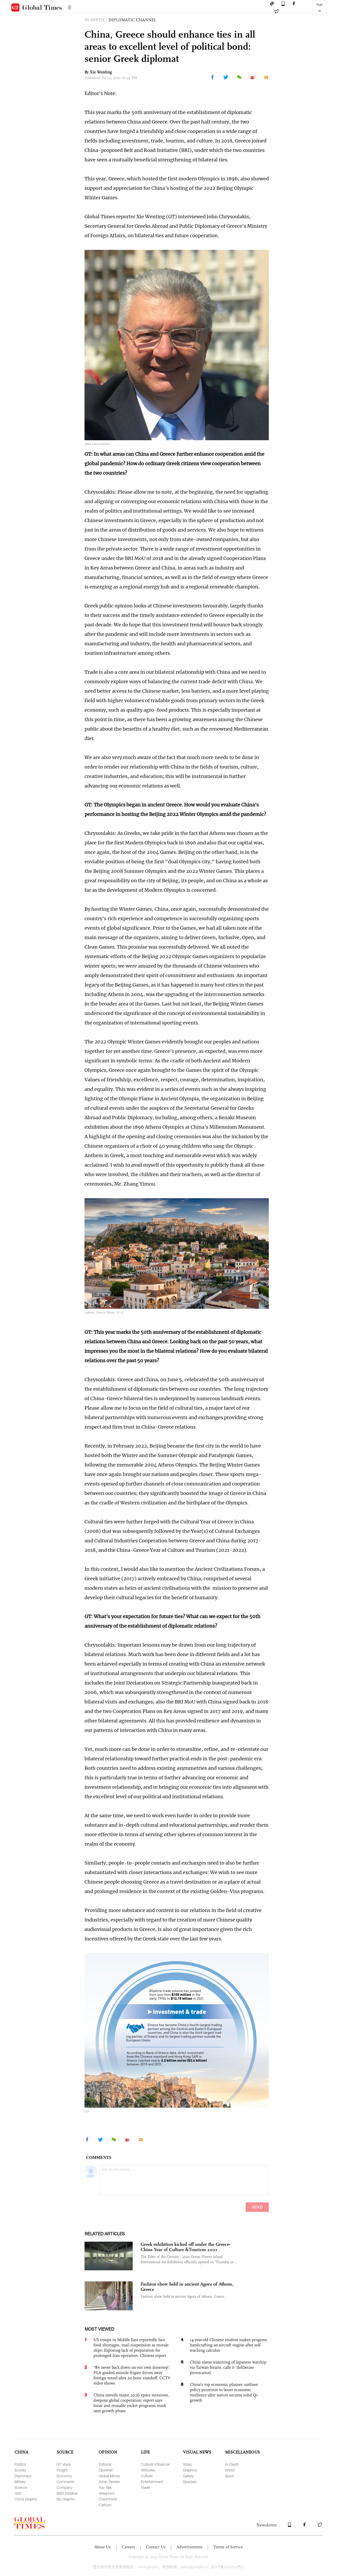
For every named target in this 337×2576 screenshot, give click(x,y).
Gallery (188, 2476)
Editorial (105, 2464)
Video (187, 2464)
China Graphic (25, 2499)
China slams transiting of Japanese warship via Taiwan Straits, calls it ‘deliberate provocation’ (228, 2367)
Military (20, 2481)
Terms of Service (228, 2546)
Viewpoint (106, 2493)
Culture (146, 2476)
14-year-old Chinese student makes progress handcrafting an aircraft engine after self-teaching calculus (228, 2345)
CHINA (21, 2452)
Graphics (190, 2470)
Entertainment (152, 2481)
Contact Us (156, 2546)
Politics (20, 2464)
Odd (17, 2493)
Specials (189, 2481)
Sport (229, 2476)
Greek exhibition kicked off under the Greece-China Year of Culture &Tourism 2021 (185, 2246)
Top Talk (105, 2487)
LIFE (145, 2452)
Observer (106, 2470)
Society (20, 2470)
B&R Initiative (67, 2493)
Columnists (108, 2499)
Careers (128, 2546)
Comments (66, 2481)
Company (64, 2487)
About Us (102, 2546)
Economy (64, 2476)
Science (20, 2487)
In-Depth (232, 2464)
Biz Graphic (66, 2499)
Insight (62, 2470)
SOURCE (65, 2452)
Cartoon (105, 2505)
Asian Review (109, 2481)
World (230, 2470)
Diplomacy (22, 2476)
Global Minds (109, 2476)
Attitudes (148, 2470)
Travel (145, 2487)
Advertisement (189, 2546)
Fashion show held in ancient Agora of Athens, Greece (187, 2286)
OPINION (108, 2452)
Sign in (319, 8)
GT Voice (64, 2464)
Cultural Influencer (155, 2464)
